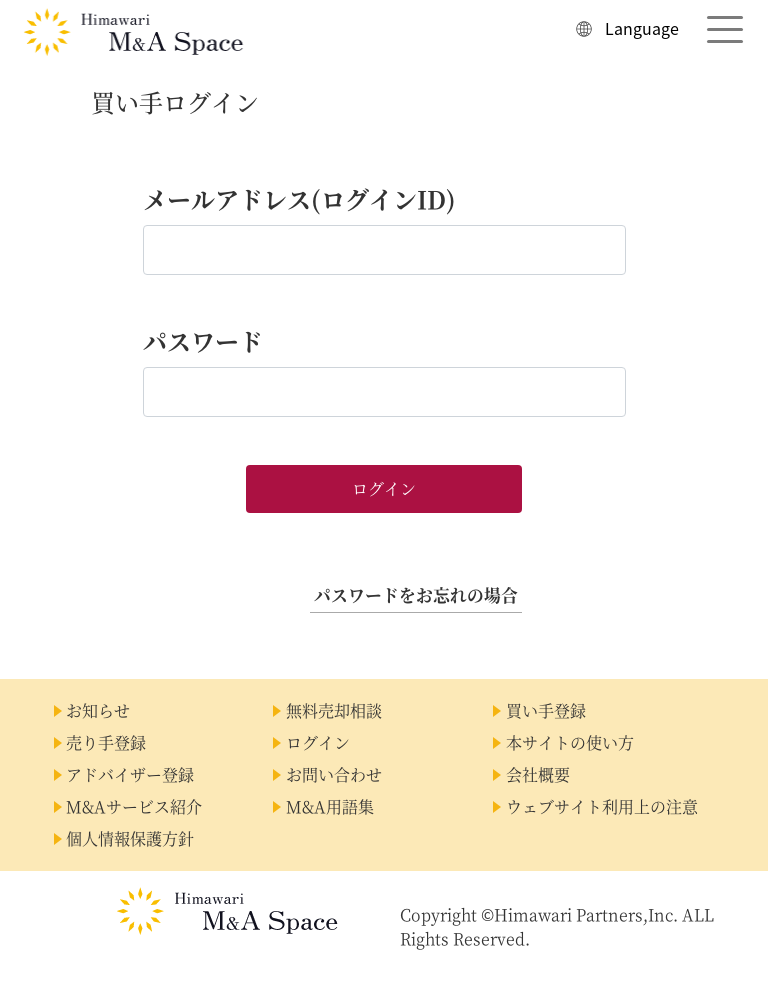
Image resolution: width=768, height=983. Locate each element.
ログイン (318, 742)
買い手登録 (546, 710)
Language (642, 28)
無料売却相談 (334, 710)
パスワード (203, 340)
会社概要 (538, 774)
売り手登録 (106, 742)
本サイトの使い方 (570, 742)
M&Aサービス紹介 (134, 806)
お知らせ (98, 710)
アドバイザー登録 (130, 774)
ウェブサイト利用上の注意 (602, 806)
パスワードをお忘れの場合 (416, 595)
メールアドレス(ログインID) (299, 198)
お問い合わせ (334, 774)
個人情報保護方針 (130, 838)
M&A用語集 (330, 806)
